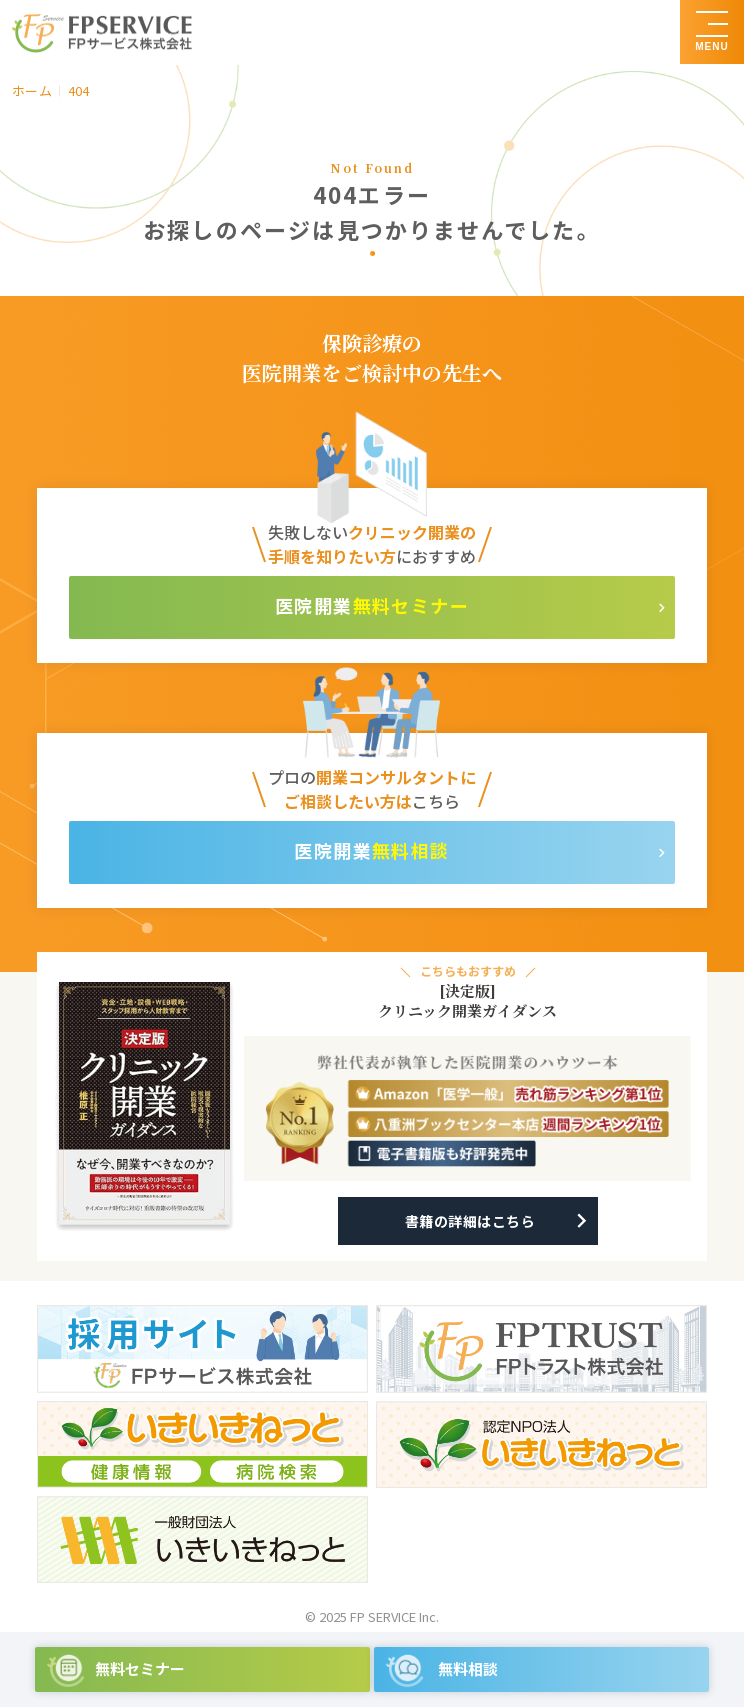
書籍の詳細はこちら (470, 1221)
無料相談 (411, 850)
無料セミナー (411, 605)
